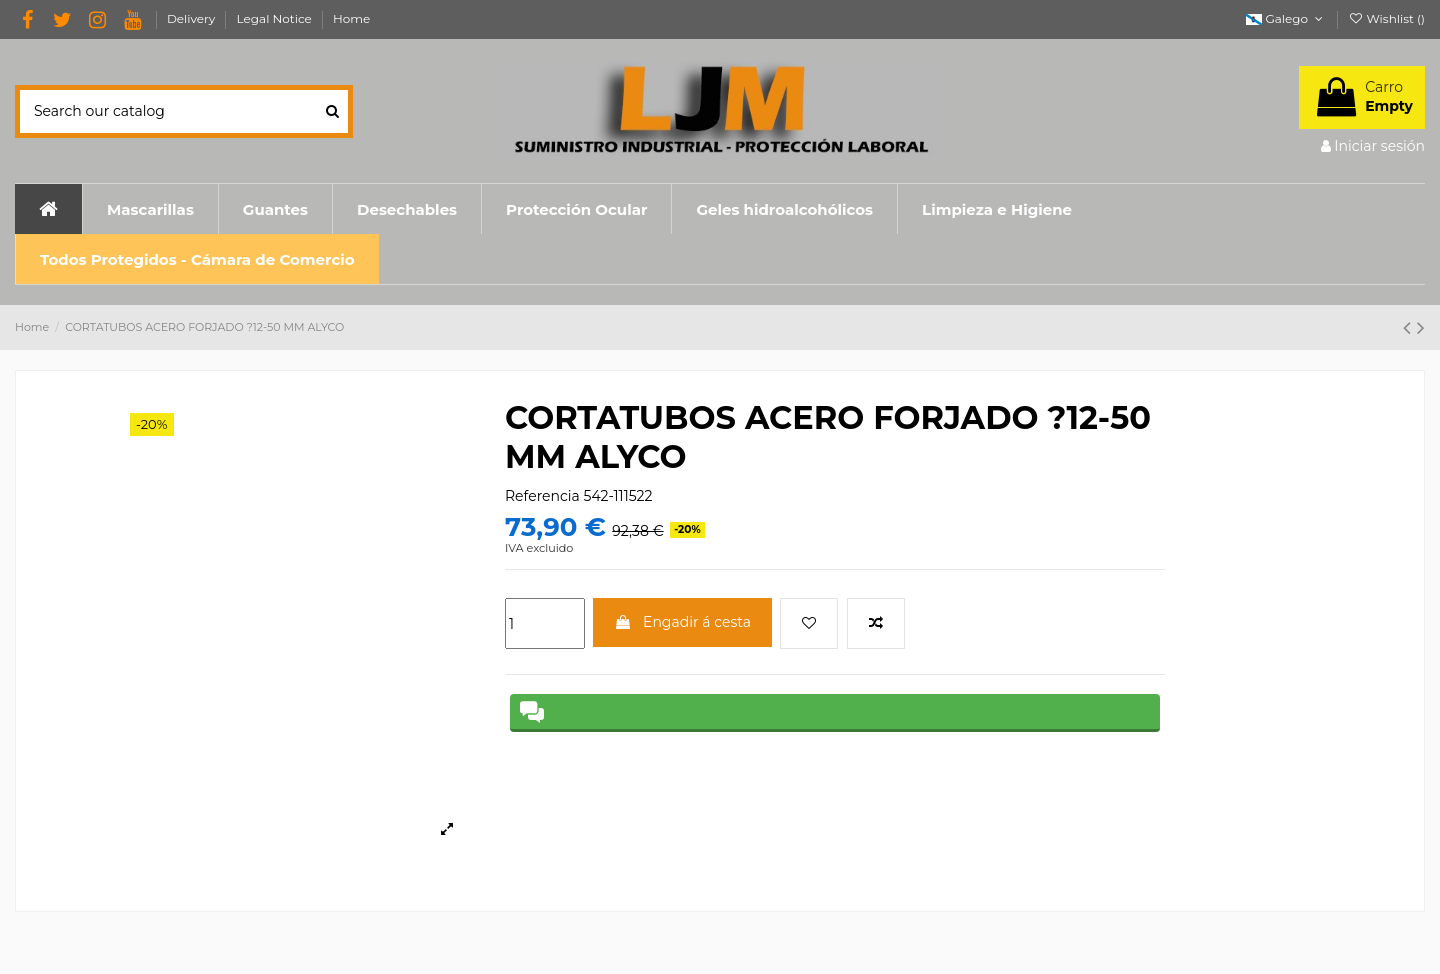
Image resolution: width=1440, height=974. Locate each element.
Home (351, 18)
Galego (1286, 18)
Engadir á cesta (682, 622)
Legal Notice (276, 18)
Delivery (193, 18)
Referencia (542, 496)
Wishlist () (1386, 18)
